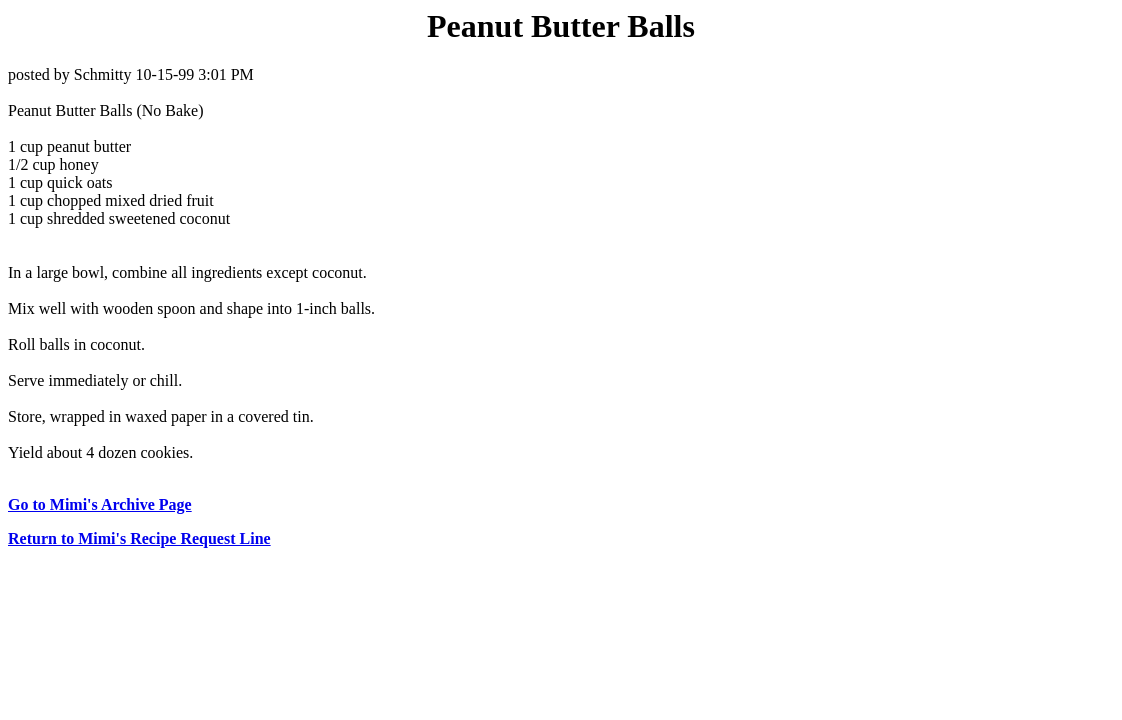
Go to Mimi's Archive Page (100, 504)
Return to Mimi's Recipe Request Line (139, 538)
